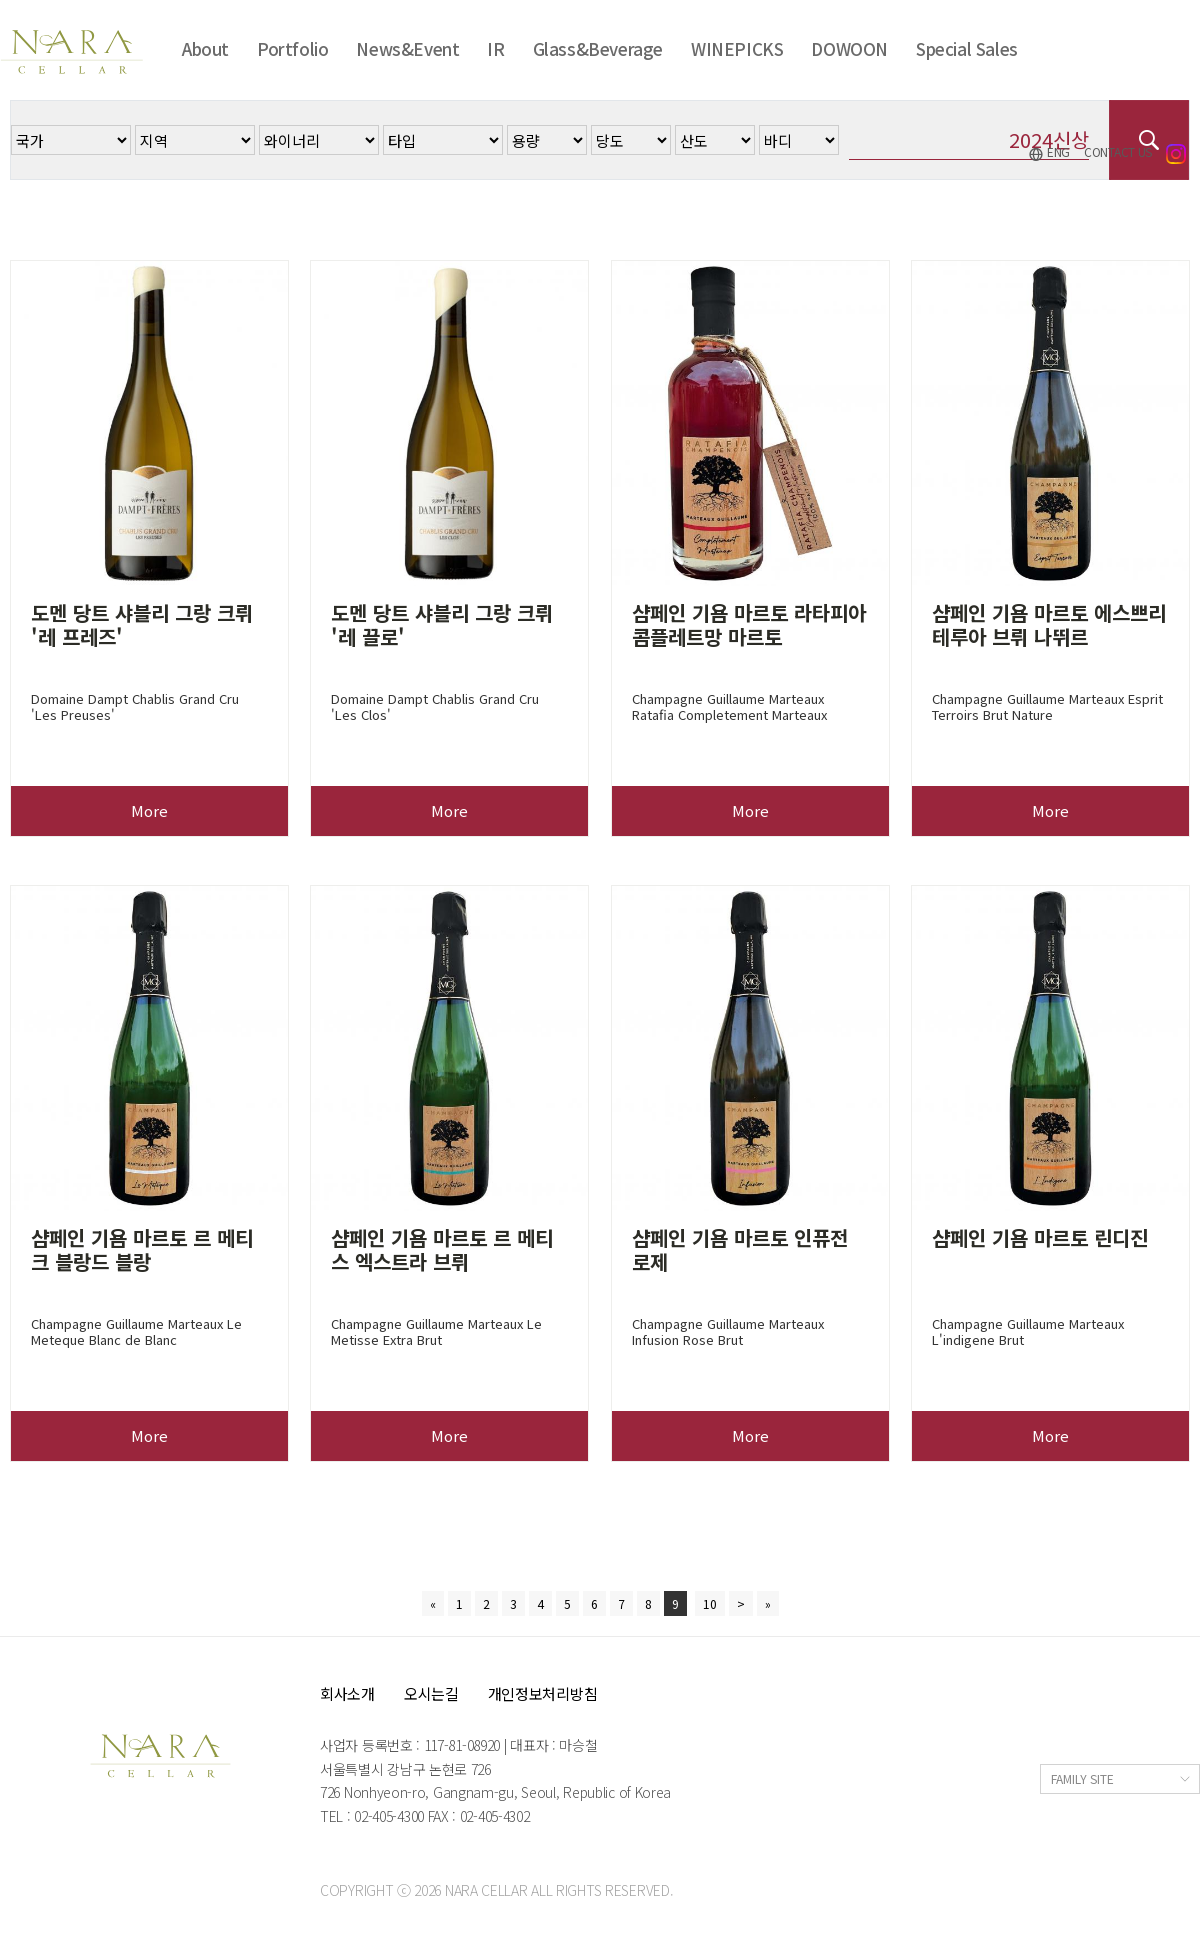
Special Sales (967, 48)
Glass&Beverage (598, 48)
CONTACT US (1118, 151)
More (149, 810)
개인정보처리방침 (543, 1693)
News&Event (407, 48)
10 (710, 1603)
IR (495, 48)
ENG (1049, 152)
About (205, 48)
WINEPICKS (737, 48)
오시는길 (431, 1693)
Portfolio (292, 48)
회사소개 (347, 1693)
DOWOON (849, 48)
